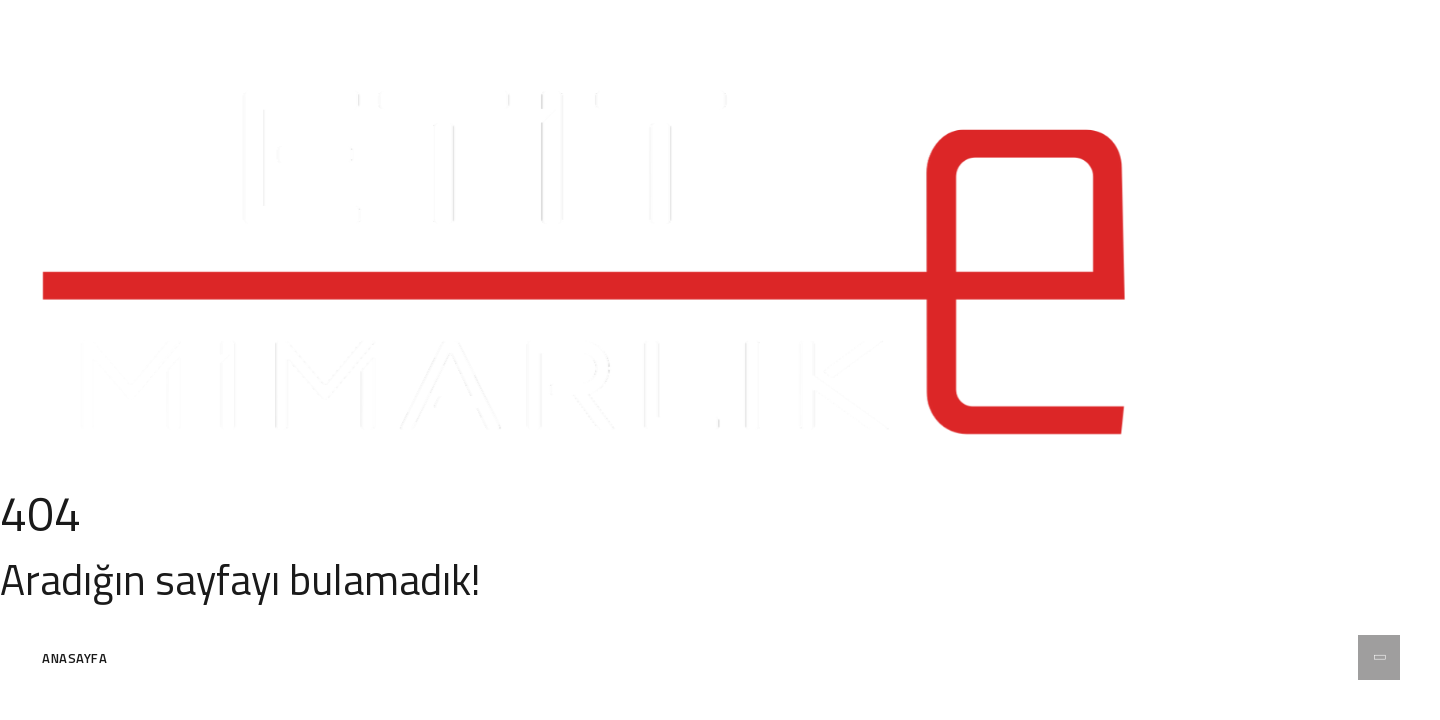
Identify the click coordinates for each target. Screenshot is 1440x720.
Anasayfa (74, 658)
